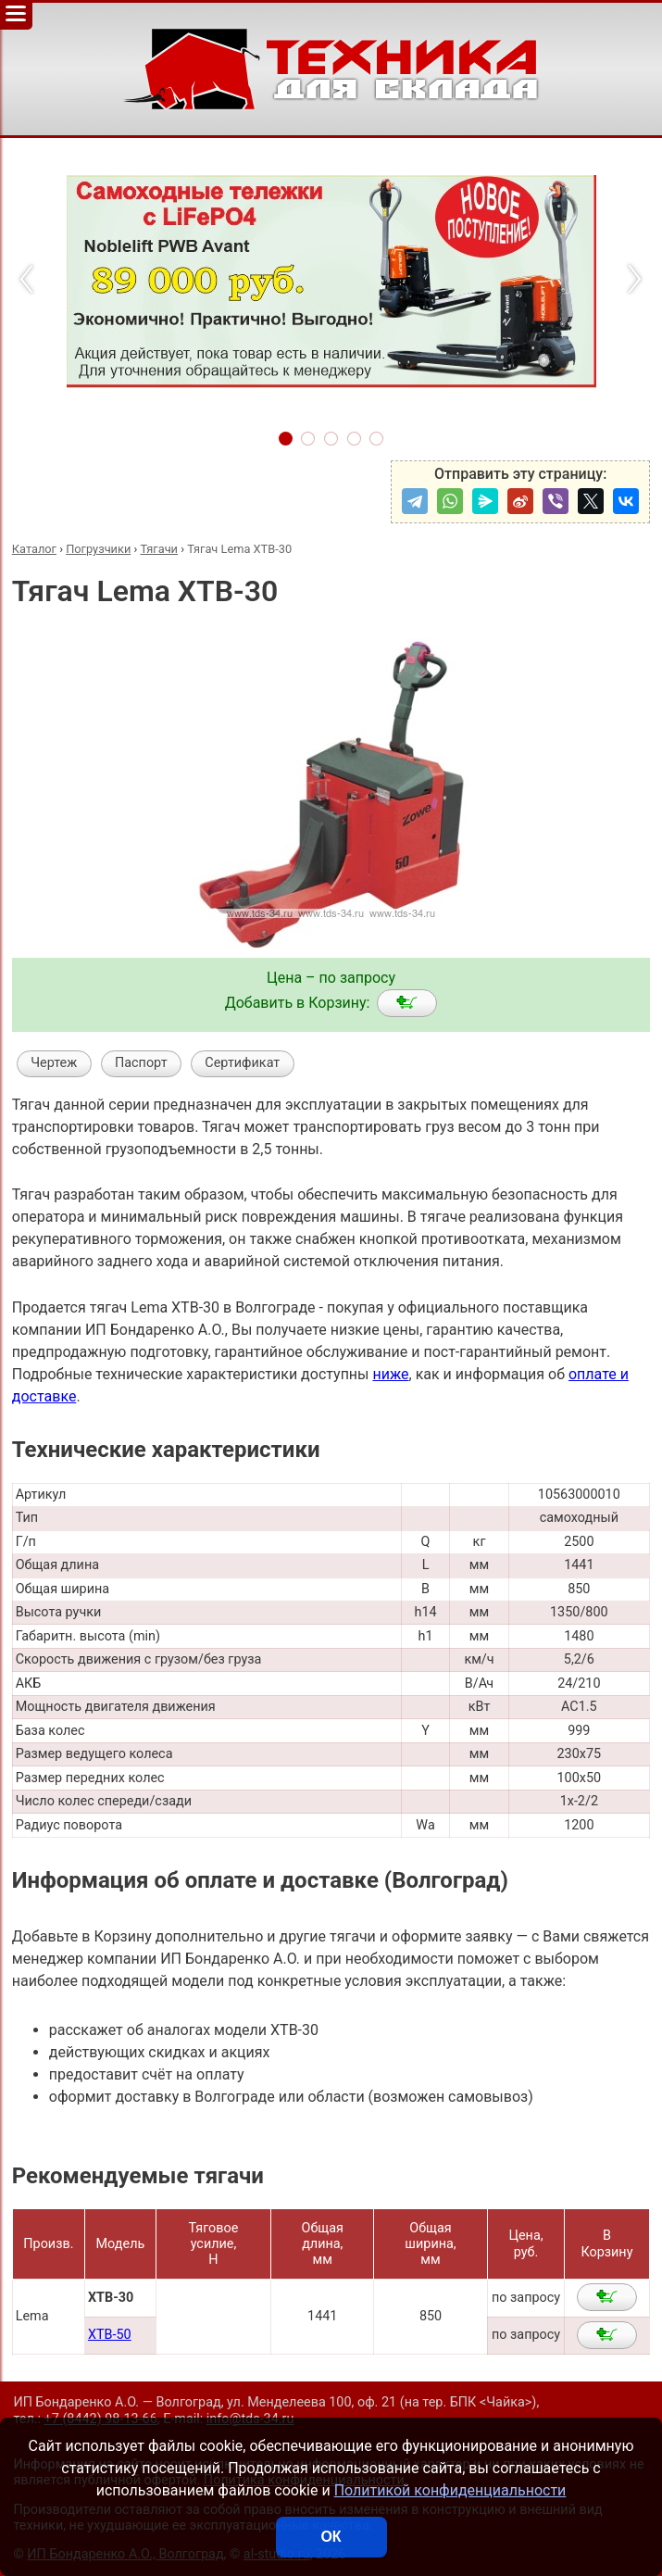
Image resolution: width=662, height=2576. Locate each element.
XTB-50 (109, 2335)
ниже (390, 1374)
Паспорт (141, 1063)
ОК (330, 2537)
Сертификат (242, 1063)
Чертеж (54, 1063)
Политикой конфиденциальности (450, 2490)
